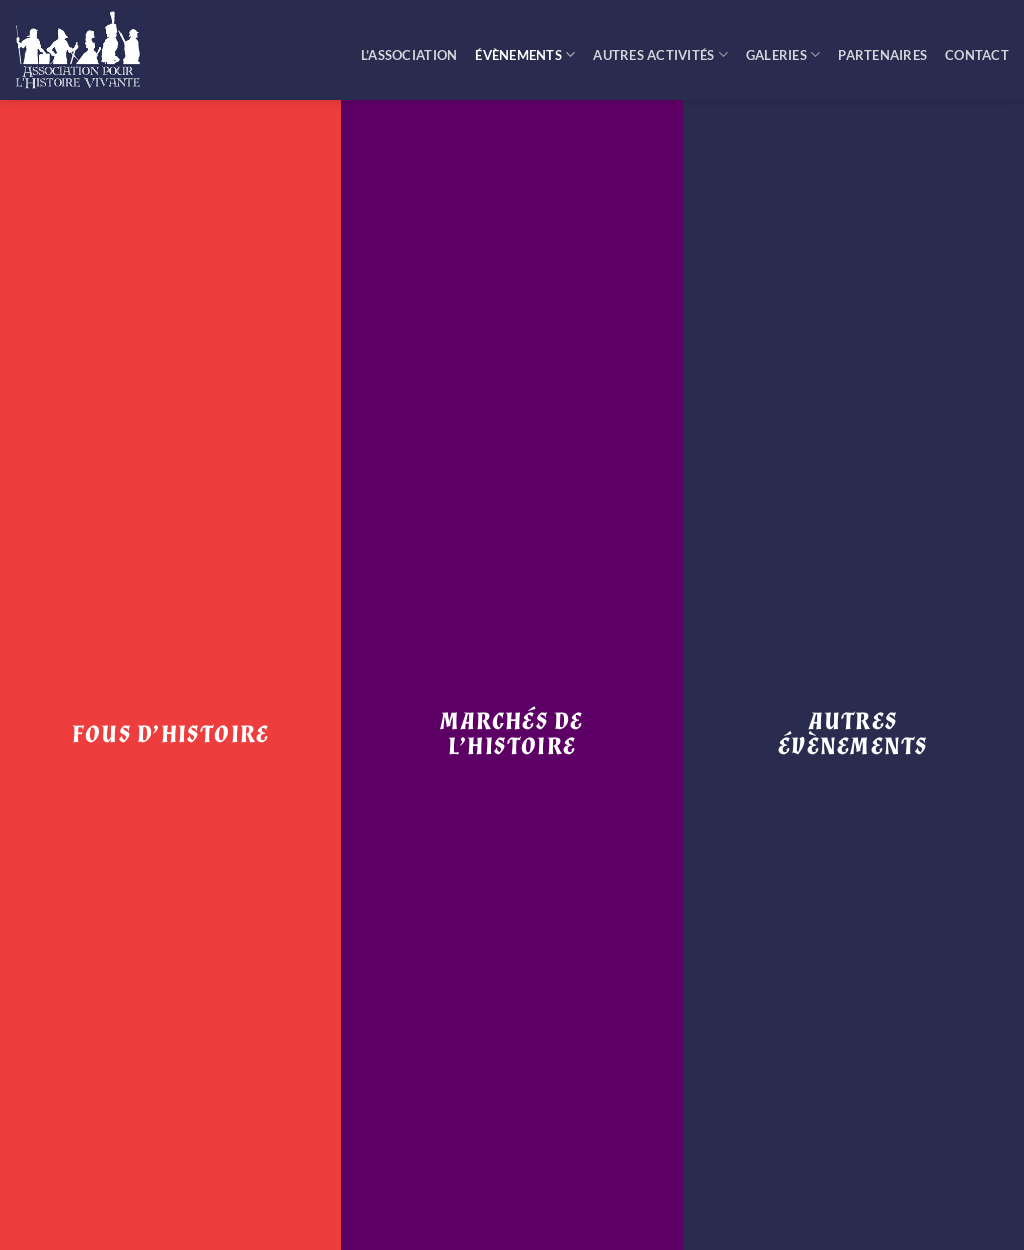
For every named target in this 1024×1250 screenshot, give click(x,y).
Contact (977, 55)
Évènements (525, 54)
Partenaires (882, 55)
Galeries (783, 54)
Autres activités (660, 54)
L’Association (409, 55)
